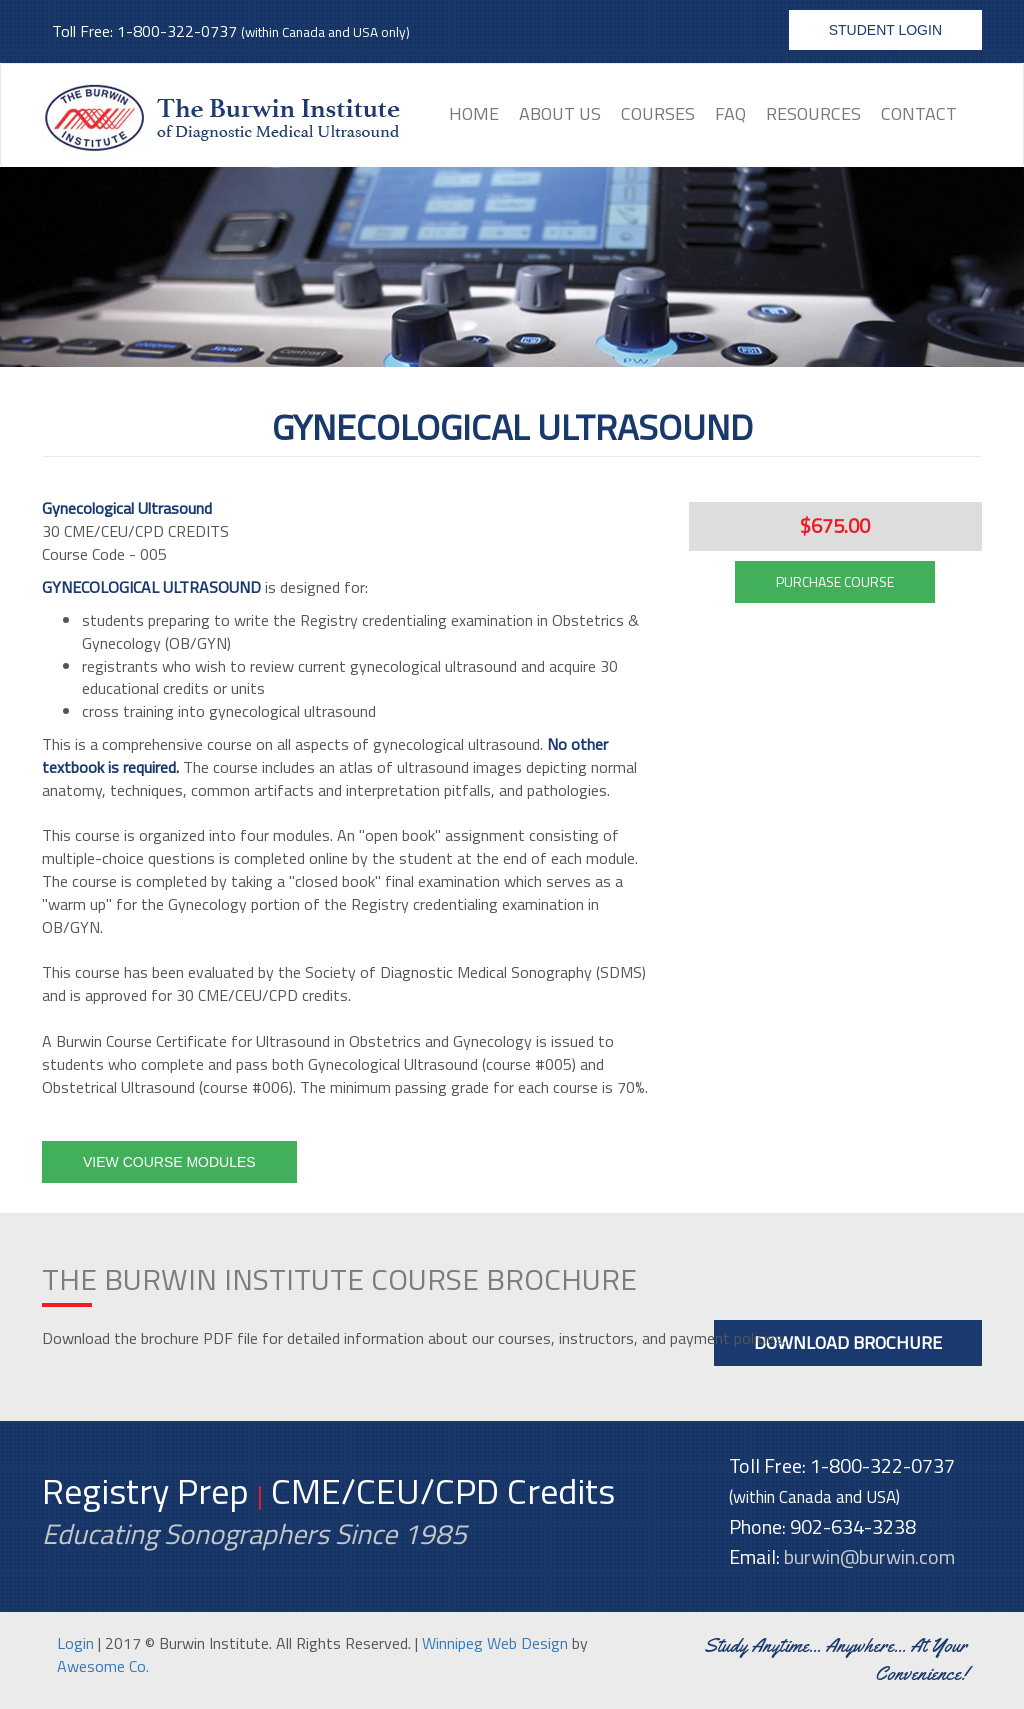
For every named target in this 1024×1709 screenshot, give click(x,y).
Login (75, 1643)
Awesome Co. (103, 1666)
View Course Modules (169, 1162)
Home (474, 113)
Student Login (885, 30)
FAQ (730, 113)
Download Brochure (848, 1342)
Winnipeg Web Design (495, 1643)
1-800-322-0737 (177, 31)
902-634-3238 (853, 1526)
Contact (919, 113)
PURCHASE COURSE (835, 581)
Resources (813, 113)
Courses (658, 113)
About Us (560, 113)
